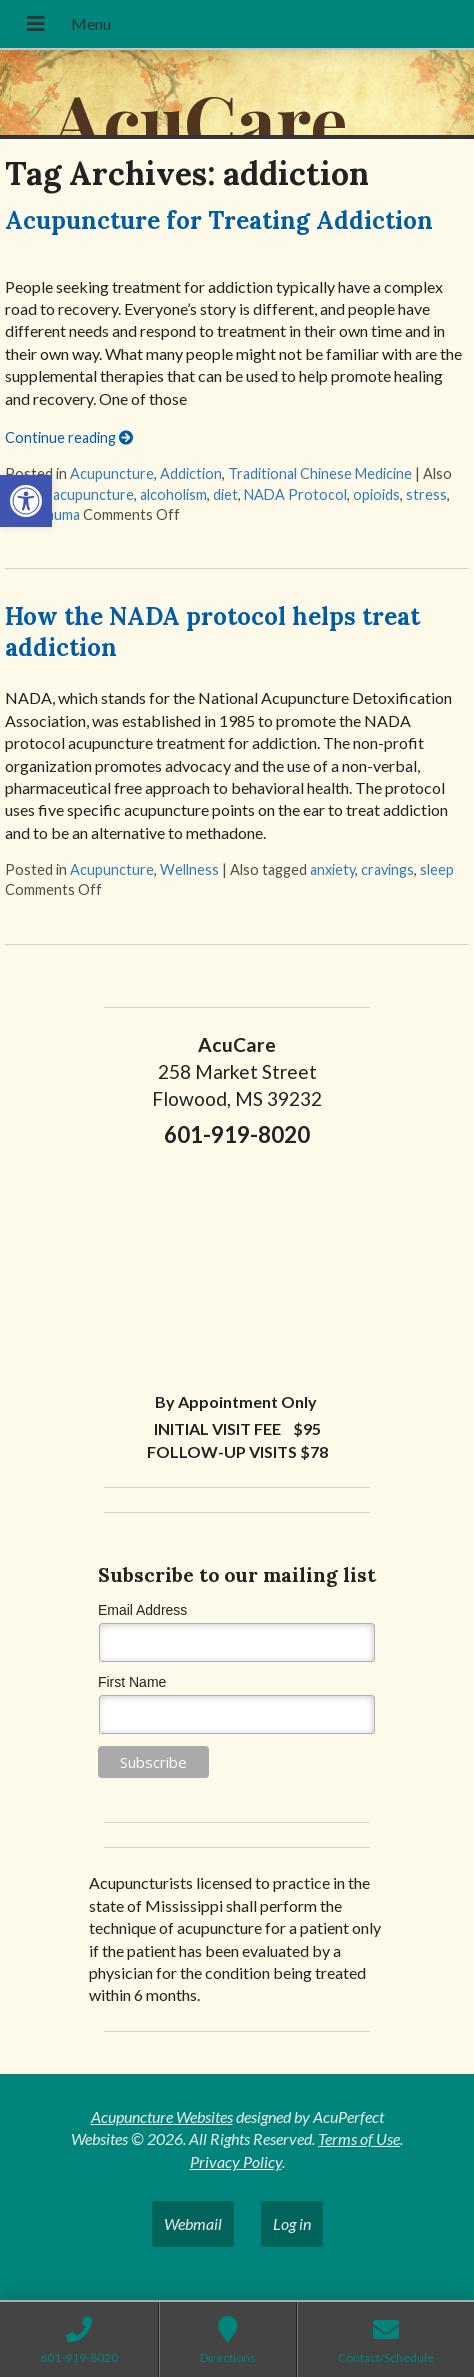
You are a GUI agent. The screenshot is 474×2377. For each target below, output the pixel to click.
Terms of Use (359, 2138)
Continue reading (69, 437)
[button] (26, 501)
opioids (376, 494)
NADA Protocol (295, 494)
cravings (387, 869)
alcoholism (173, 494)
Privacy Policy (236, 2161)
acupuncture (93, 494)
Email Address (142, 1610)
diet (225, 494)
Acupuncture (112, 473)
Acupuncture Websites (162, 2116)
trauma (57, 514)
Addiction (191, 473)
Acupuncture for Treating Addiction (219, 220)
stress (426, 494)
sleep (437, 869)
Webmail (193, 2223)
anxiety (332, 869)
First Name (132, 1682)
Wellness (189, 869)
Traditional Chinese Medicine (320, 473)
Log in (292, 2223)
